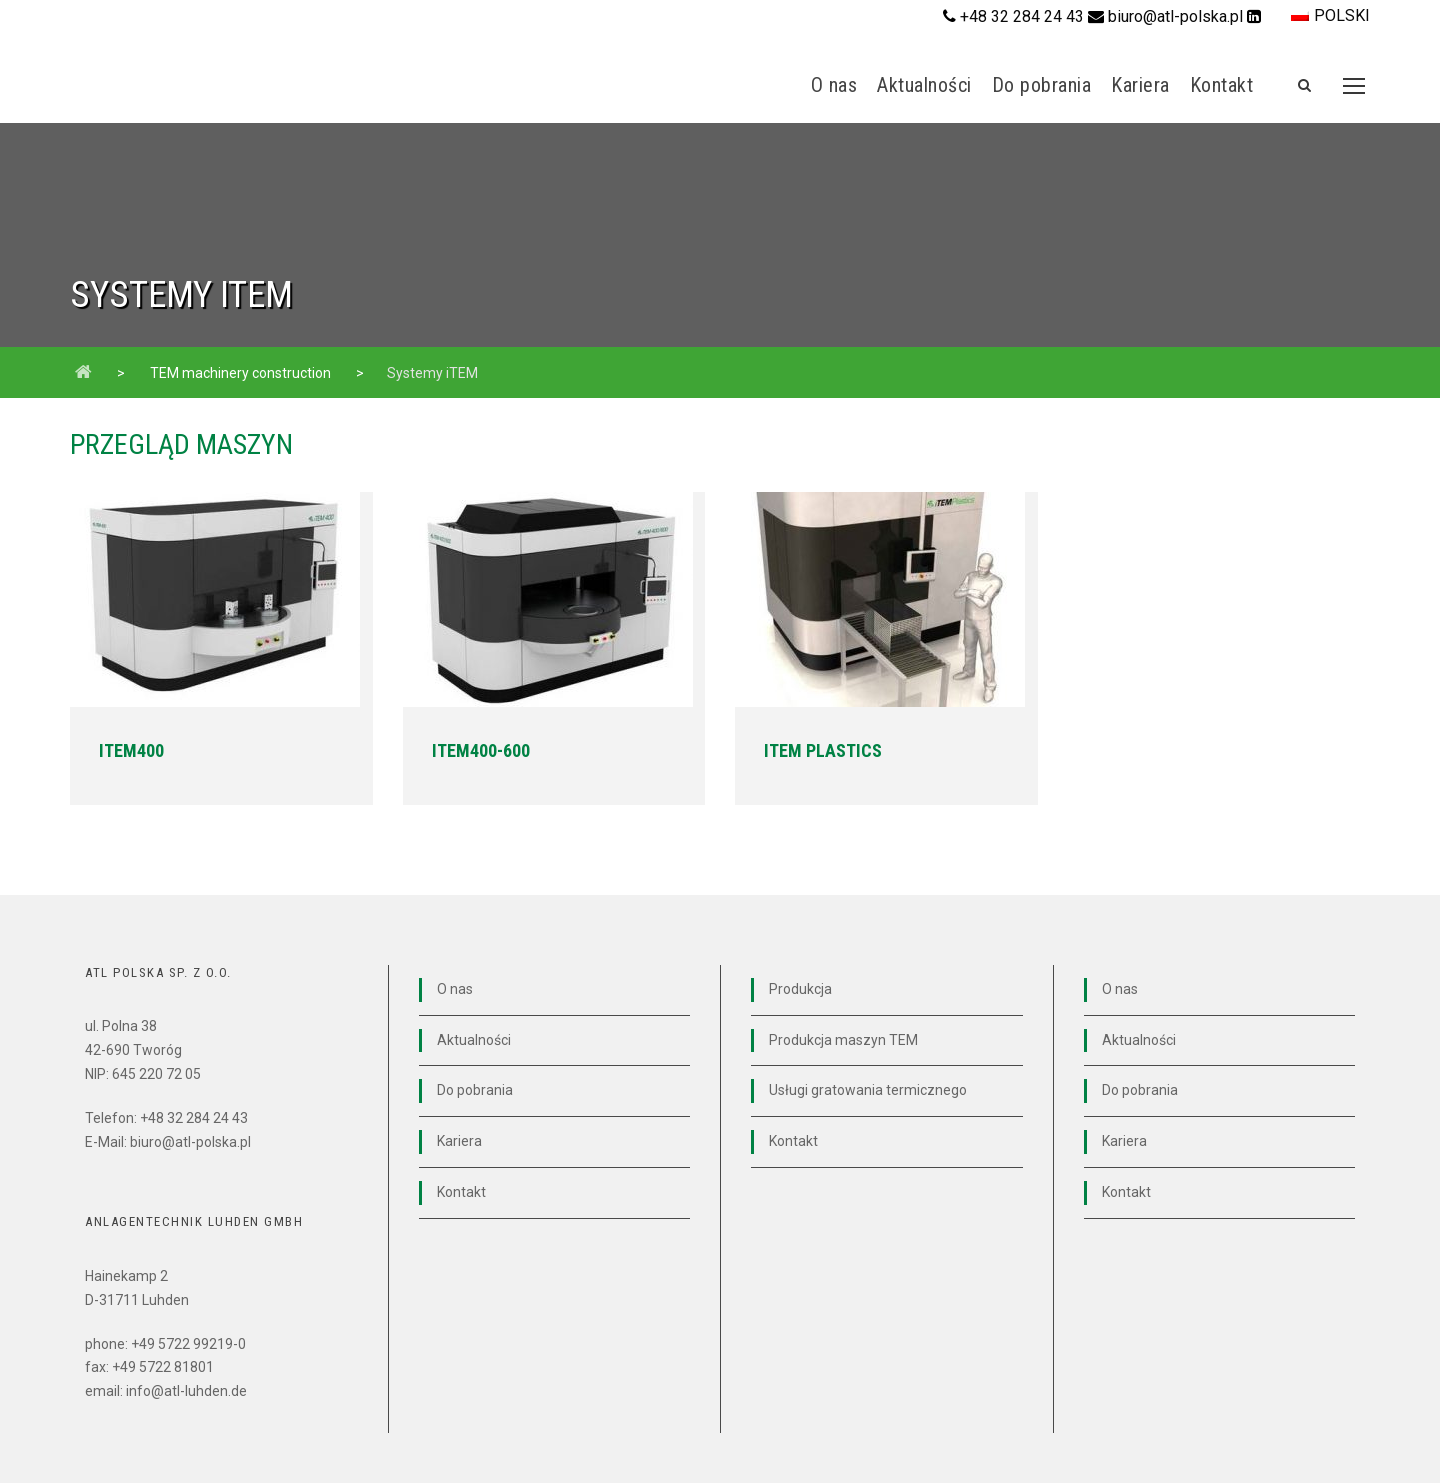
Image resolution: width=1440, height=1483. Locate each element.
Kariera (1140, 85)
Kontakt (1222, 85)
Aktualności (924, 85)
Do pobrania (1042, 85)
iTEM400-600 (481, 750)
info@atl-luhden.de (186, 1391)
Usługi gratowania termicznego (868, 1090)
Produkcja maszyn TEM (843, 1040)
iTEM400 (131, 750)
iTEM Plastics (823, 750)
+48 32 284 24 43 (1022, 16)
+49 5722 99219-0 (188, 1344)
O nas (834, 85)
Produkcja (800, 989)
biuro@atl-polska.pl (1177, 16)
